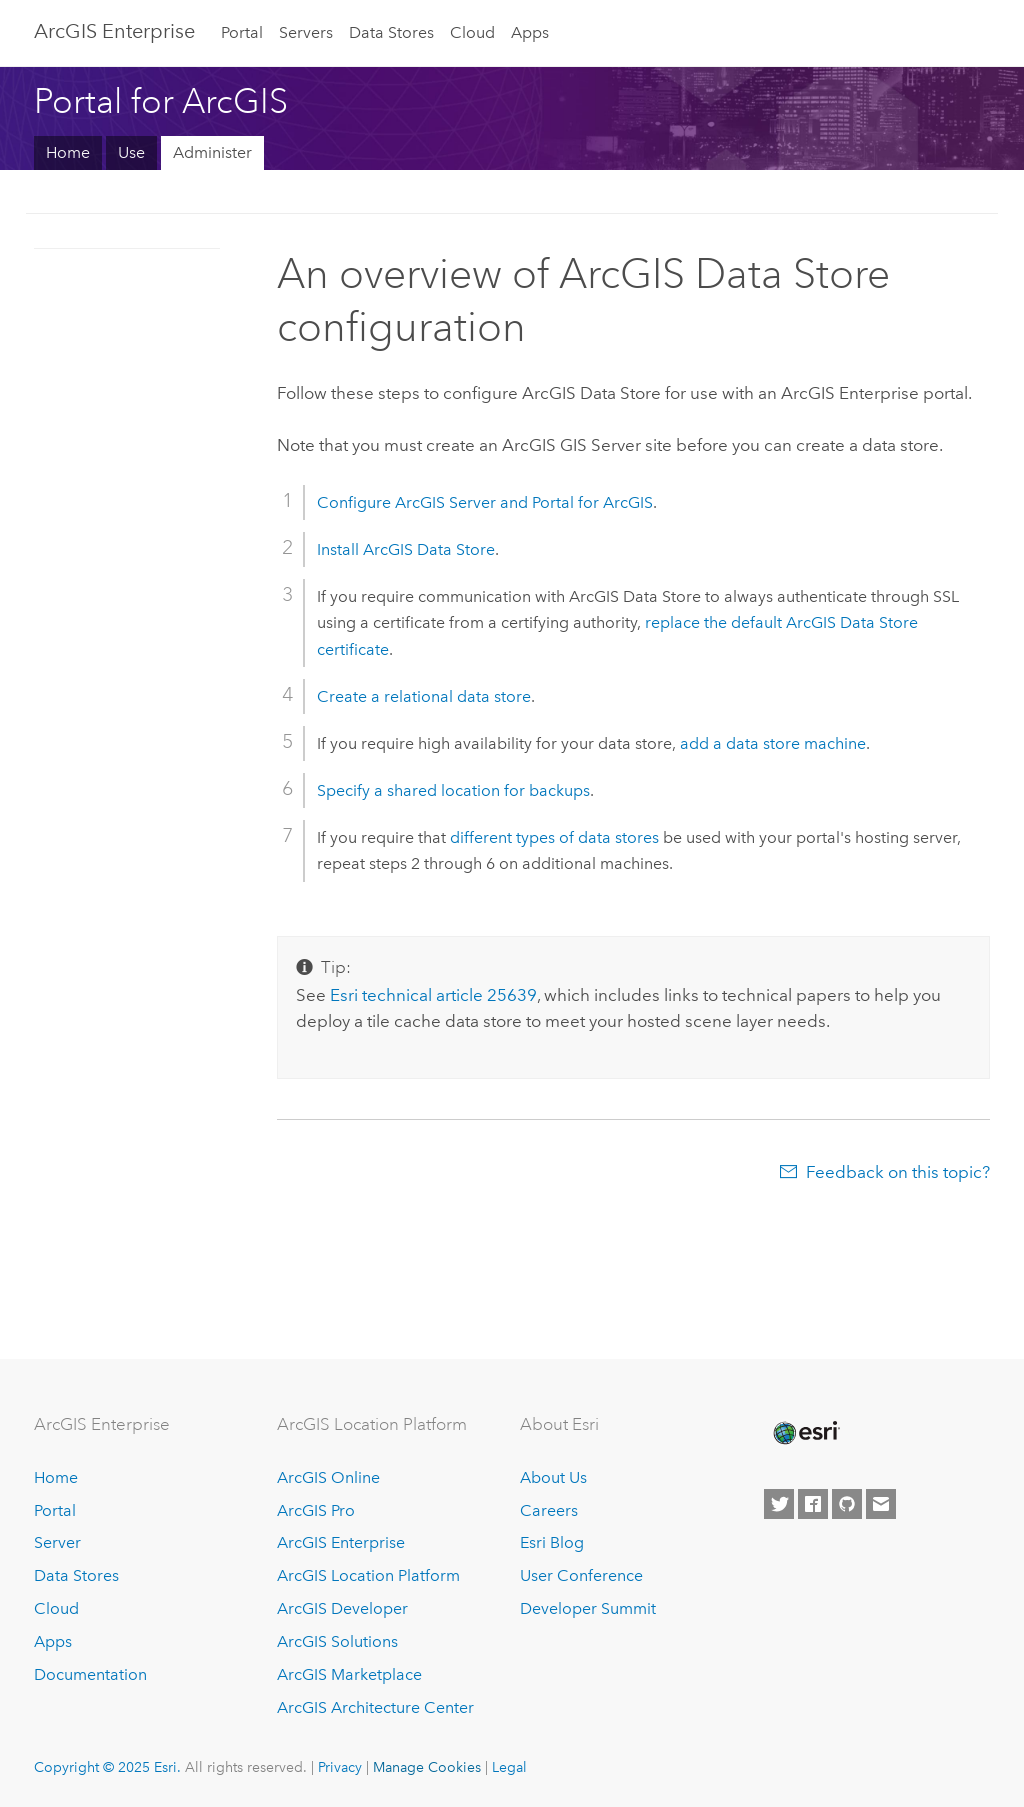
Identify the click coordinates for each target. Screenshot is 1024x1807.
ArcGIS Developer (342, 1608)
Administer (212, 152)
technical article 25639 (433, 995)
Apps (530, 32)
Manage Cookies (427, 1767)
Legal (509, 1767)
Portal (242, 32)
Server (57, 1542)
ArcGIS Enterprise (114, 31)
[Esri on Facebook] (813, 1504)
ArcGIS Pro (316, 1510)
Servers (306, 32)
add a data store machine (773, 743)
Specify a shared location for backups (453, 790)
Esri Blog (552, 1542)
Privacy (340, 1767)
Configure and (485, 502)
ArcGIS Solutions (337, 1641)
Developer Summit (588, 1608)
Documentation (90, 1674)
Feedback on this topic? (898, 1172)
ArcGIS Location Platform (368, 1575)
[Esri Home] (805, 1433)
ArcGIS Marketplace (349, 1674)
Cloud (472, 32)
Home (68, 152)
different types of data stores (554, 837)
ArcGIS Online (328, 1477)
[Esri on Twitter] (779, 1504)
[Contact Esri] (881, 1504)
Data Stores (391, 32)
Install (406, 549)
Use (131, 152)
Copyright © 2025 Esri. (107, 1767)
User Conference (581, 1575)
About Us (553, 1477)
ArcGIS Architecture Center (375, 1707)
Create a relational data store (424, 696)
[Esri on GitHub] (847, 1504)
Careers (549, 1510)
